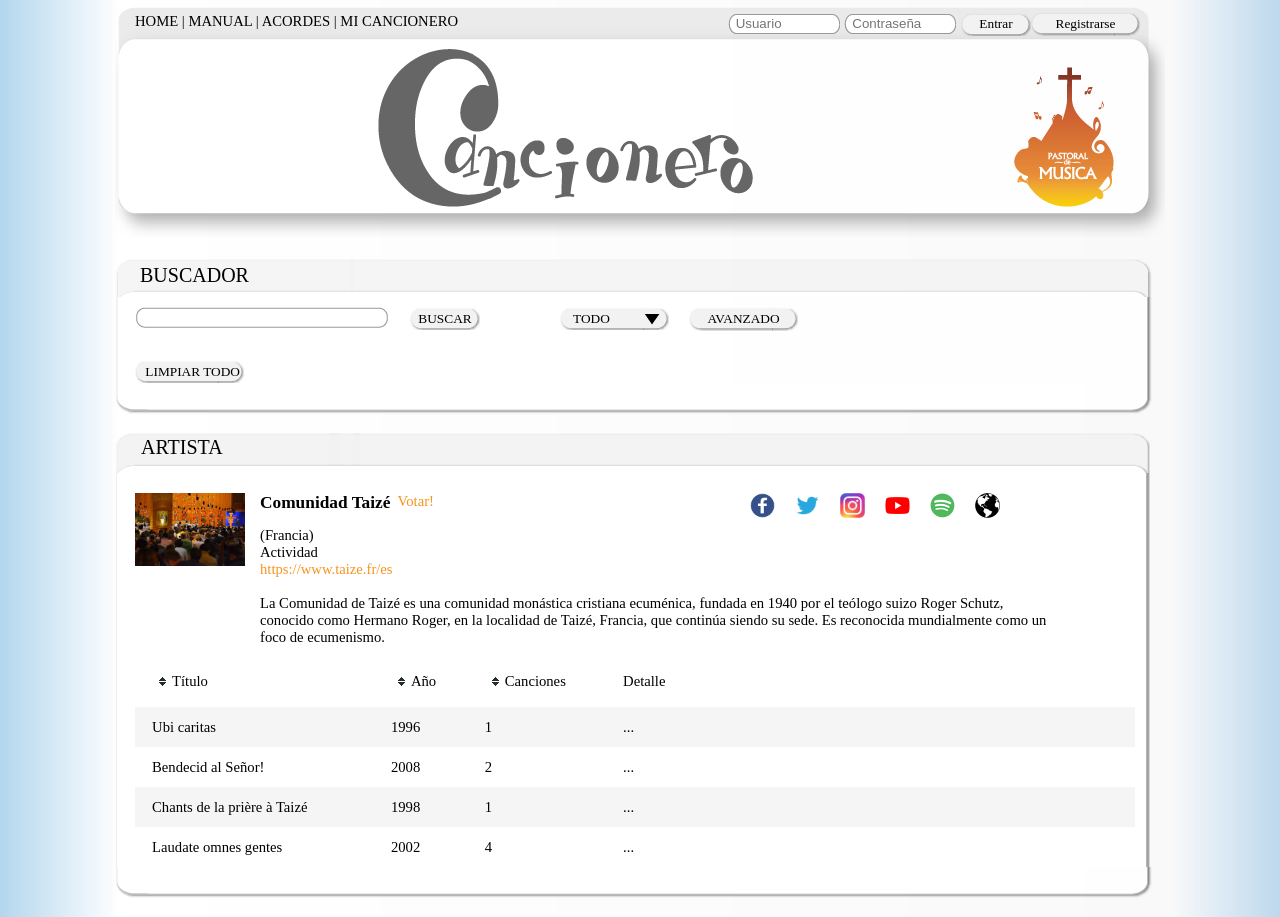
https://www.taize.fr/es (326, 569)
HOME (156, 21)
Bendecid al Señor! (208, 767)
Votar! (416, 501)
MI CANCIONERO (399, 21)
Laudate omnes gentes (217, 847)
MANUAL (220, 21)
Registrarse (1086, 23)
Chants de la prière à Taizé (229, 807)
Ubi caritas (184, 727)
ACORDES (296, 21)
